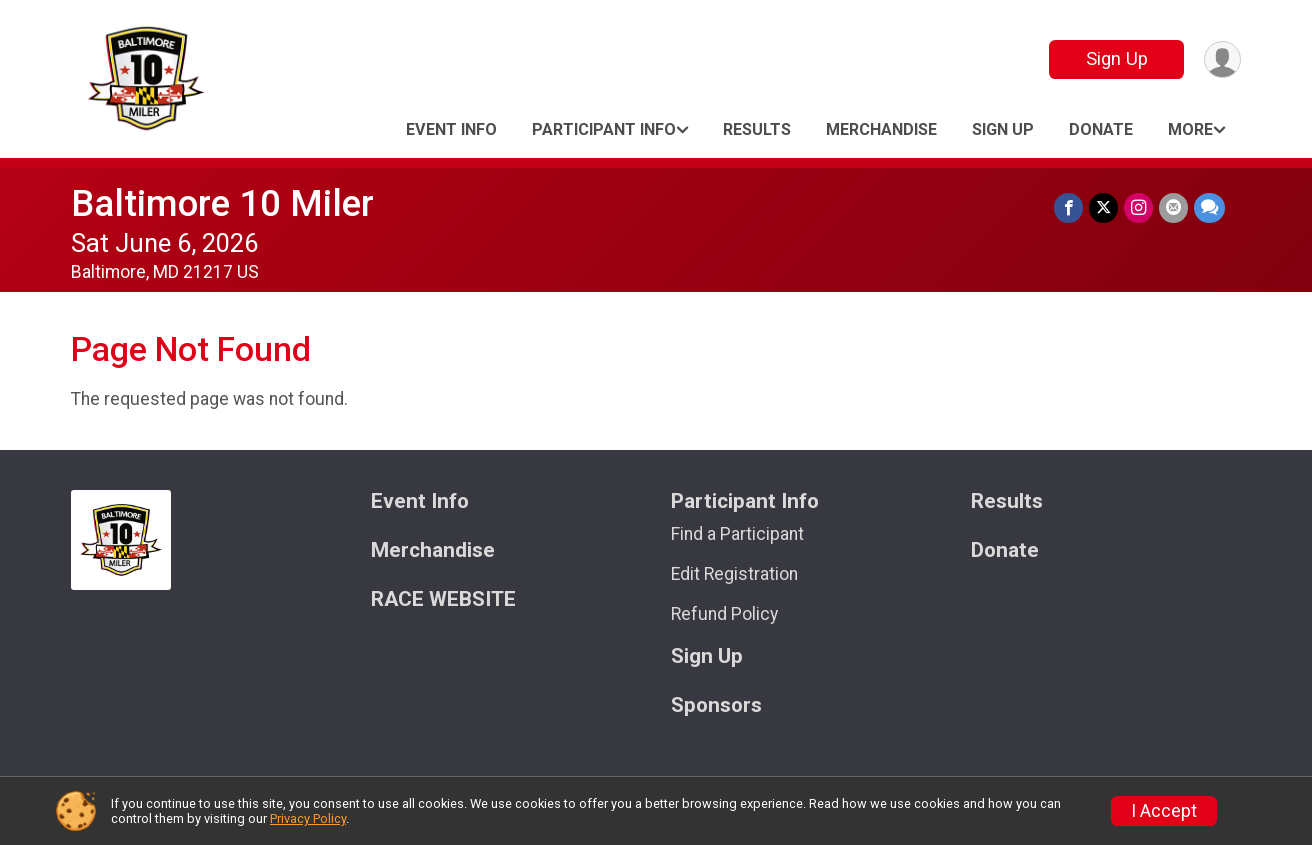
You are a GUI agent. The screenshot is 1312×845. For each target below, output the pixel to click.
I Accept (1164, 811)
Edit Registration (734, 574)
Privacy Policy (308, 818)
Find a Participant (737, 534)
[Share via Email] (1173, 207)
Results (757, 129)
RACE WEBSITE (443, 599)
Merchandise (881, 129)
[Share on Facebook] (1068, 207)
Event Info (451, 129)
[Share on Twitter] (1103, 207)
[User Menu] (1222, 59)
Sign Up (1117, 58)
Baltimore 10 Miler (222, 203)
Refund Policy (724, 614)
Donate (1101, 129)
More (1190, 129)
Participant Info (604, 129)
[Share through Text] (1209, 207)
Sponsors (716, 705)
